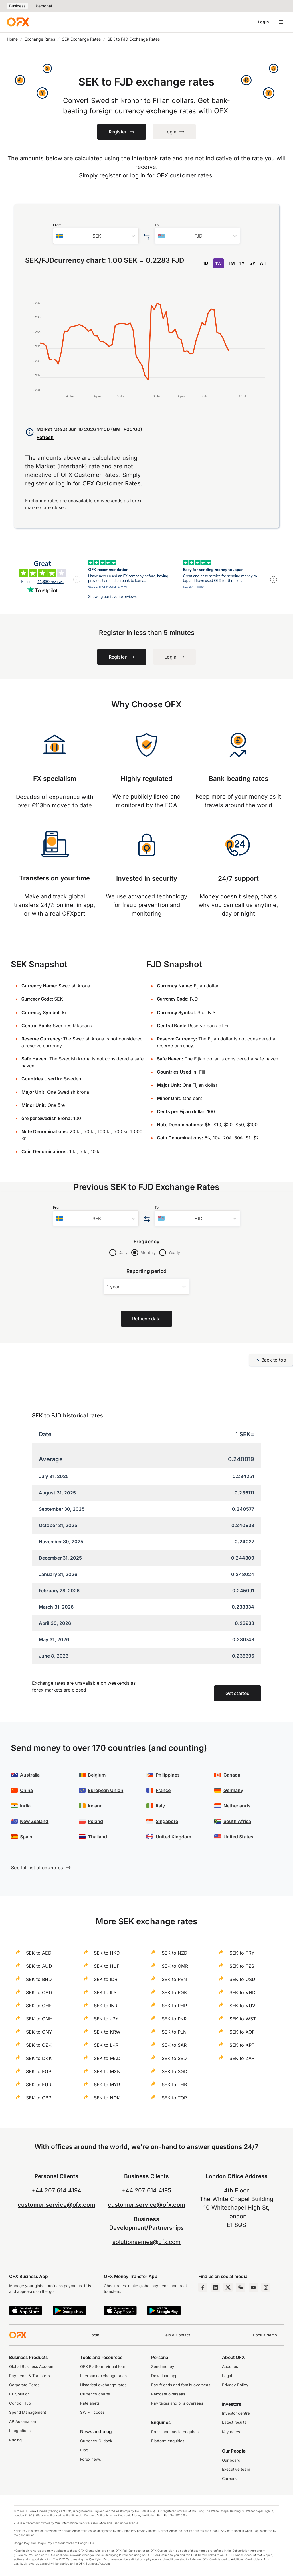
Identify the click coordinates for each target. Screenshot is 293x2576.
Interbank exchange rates (103, 2375)
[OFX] (18, 22)
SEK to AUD (39, 1966)
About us (230, 2366)
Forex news (90, 2459)
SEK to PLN (174, 2032)
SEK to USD (242, 1979)
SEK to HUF (106, 1966)
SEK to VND (242, 1992)
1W (218, 263)
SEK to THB (174, 2084)
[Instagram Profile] (265, 2287)
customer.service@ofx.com (56, 2204)
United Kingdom (173, 1837)
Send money (162, 2366)
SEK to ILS (105, 1992)
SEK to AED (39, 1953)
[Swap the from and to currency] (146, 237)
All (263, 263)
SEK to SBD (174, 2058)
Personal (44, 5)
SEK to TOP (174, 2098)
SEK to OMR (175, 1966)
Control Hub (20, 2403)
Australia (30, 1775)
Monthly (148, 1252)
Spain (26, 1837)
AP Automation (22, 2421)
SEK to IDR (105, 1979)
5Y (252, 263)
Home (12, 39)
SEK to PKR (174, 2019)
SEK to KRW (107, 2032)
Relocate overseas (168, 2394)
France (163, 1790)
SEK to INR (105, 2005)
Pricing (15, 2440)
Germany (233, 1790)
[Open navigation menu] (281, 22)
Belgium (97, 1775)
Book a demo (265, 2335)
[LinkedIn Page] (215, 2287)
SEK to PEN (174, 1979)
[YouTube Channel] (253, 2287)
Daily (123, 1252)
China (26, 1790)
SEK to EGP (38, 2071)
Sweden (72, 1079)
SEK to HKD (107, 1953)
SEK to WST (242, 2019)
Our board (231, 2460)
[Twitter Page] (228, 2287)
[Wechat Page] (240, 2287)
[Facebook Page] (202, 2287)
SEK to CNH (39, 2019)
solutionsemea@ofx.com (146, 2242)
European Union (105, 1790)
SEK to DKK (39, 2058)
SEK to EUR (38, 2084)
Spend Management (27, 2412)
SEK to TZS (241, 1966)
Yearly (174, 1252)
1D (205, 263)
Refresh (45, 437)
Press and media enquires (175, 2431)
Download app (164, 2375)
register (110, 175)
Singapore (167, 1821)
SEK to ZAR (241, 2058)
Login (263, 21)
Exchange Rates (40, 39)
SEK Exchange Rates (81, 39)
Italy (160, 1806)
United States (238, 1837)
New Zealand (34, 1821)
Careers (229, 2478)
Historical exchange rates (103, 2385)
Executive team (236, 2469)
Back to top (271, 1360)
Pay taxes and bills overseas (177, 2403)
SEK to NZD (174, 1953)
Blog (84, 2450)
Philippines (168, 1775)
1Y (242, 263)
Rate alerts (90, 2403)
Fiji (202, 1072)
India (25, 1806)
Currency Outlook (96, 2441)
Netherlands (236, 1806)
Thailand (97, 1837)
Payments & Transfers (29, 2375)
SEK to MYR (107, 2084)
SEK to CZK (39, 2045)
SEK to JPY (106, 2019)
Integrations (20, 2430)
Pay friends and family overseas (180, 2385)
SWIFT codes (92, 2412)
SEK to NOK (107, 2098)
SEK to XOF (241, 2032)
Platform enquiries (167, 2441)
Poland (95, 1821)
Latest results (234, 2422)
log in (137, 175)
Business (17, 5)
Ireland (95, 1806)
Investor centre (236, 2413)
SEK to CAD (39, 1992)
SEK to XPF (241, 2045)
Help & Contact (176, 2335)
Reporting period (146, 1271)
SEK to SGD (174, 2071)
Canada (231, 1775)
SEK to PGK (174, 1992)
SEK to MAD (107, 2058)
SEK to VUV (242, 2005)
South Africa (237, 1821)
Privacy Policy (235, 2385)
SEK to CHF (39, 2005)
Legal (227, 2375)
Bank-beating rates (238, 778)
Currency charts (95, 2394)
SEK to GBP (38, 2098)
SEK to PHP (174, 2005)
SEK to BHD (39, 1979)
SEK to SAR (174, 2045)
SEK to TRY (241, 1953)
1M (232, 263)
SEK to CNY (39, 2032)
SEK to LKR (106, 2045)
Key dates (231, 2431)
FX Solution (19, 2394)
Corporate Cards (24, 2385)
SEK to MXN (107, 2071)
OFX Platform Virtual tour (102, 2366)
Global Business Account (31, 2366)
